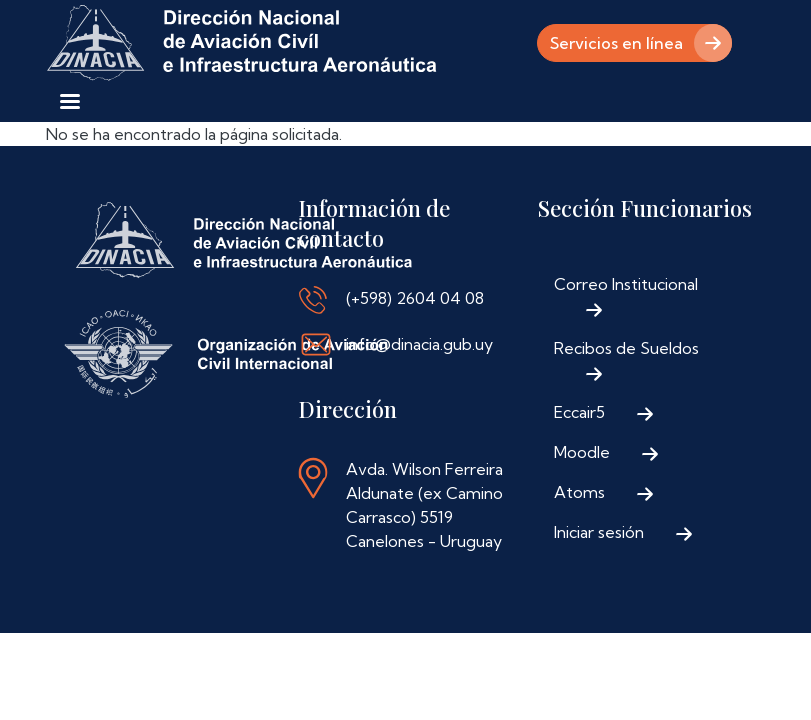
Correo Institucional (626, 284)
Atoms (579, 492)
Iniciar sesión (599, 532)
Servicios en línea (616, 43)
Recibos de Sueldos (626, 348)
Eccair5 (579, 412)
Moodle (582, 452)
